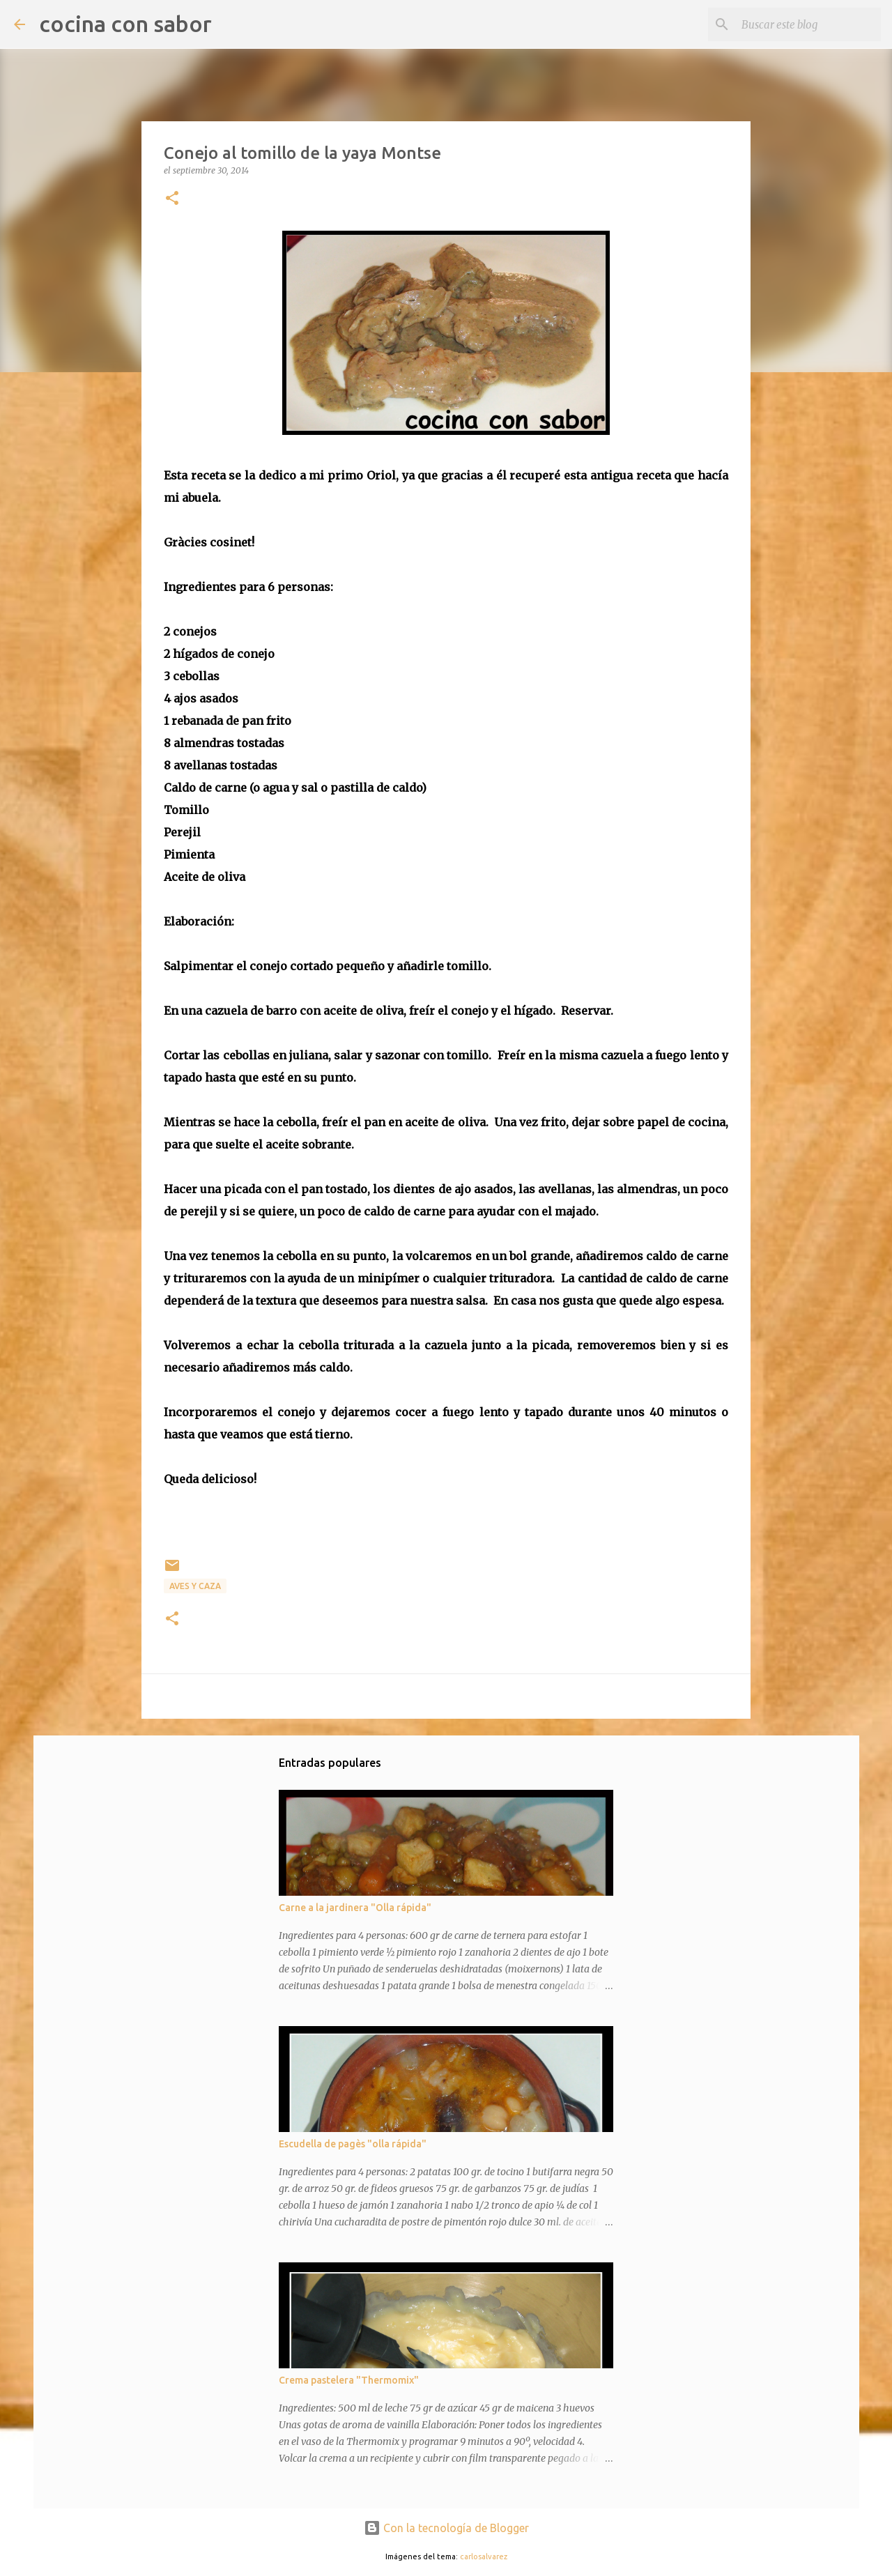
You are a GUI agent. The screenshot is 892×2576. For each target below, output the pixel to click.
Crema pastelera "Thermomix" (349, 2380)
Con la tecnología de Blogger (446, 2528)
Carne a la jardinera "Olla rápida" (355, 1907)
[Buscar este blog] (808, 24)
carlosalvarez (483, 2556)
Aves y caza (195, 1585)
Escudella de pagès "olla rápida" (352, 2143)
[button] (172, 199)
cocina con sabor (125, 23)
